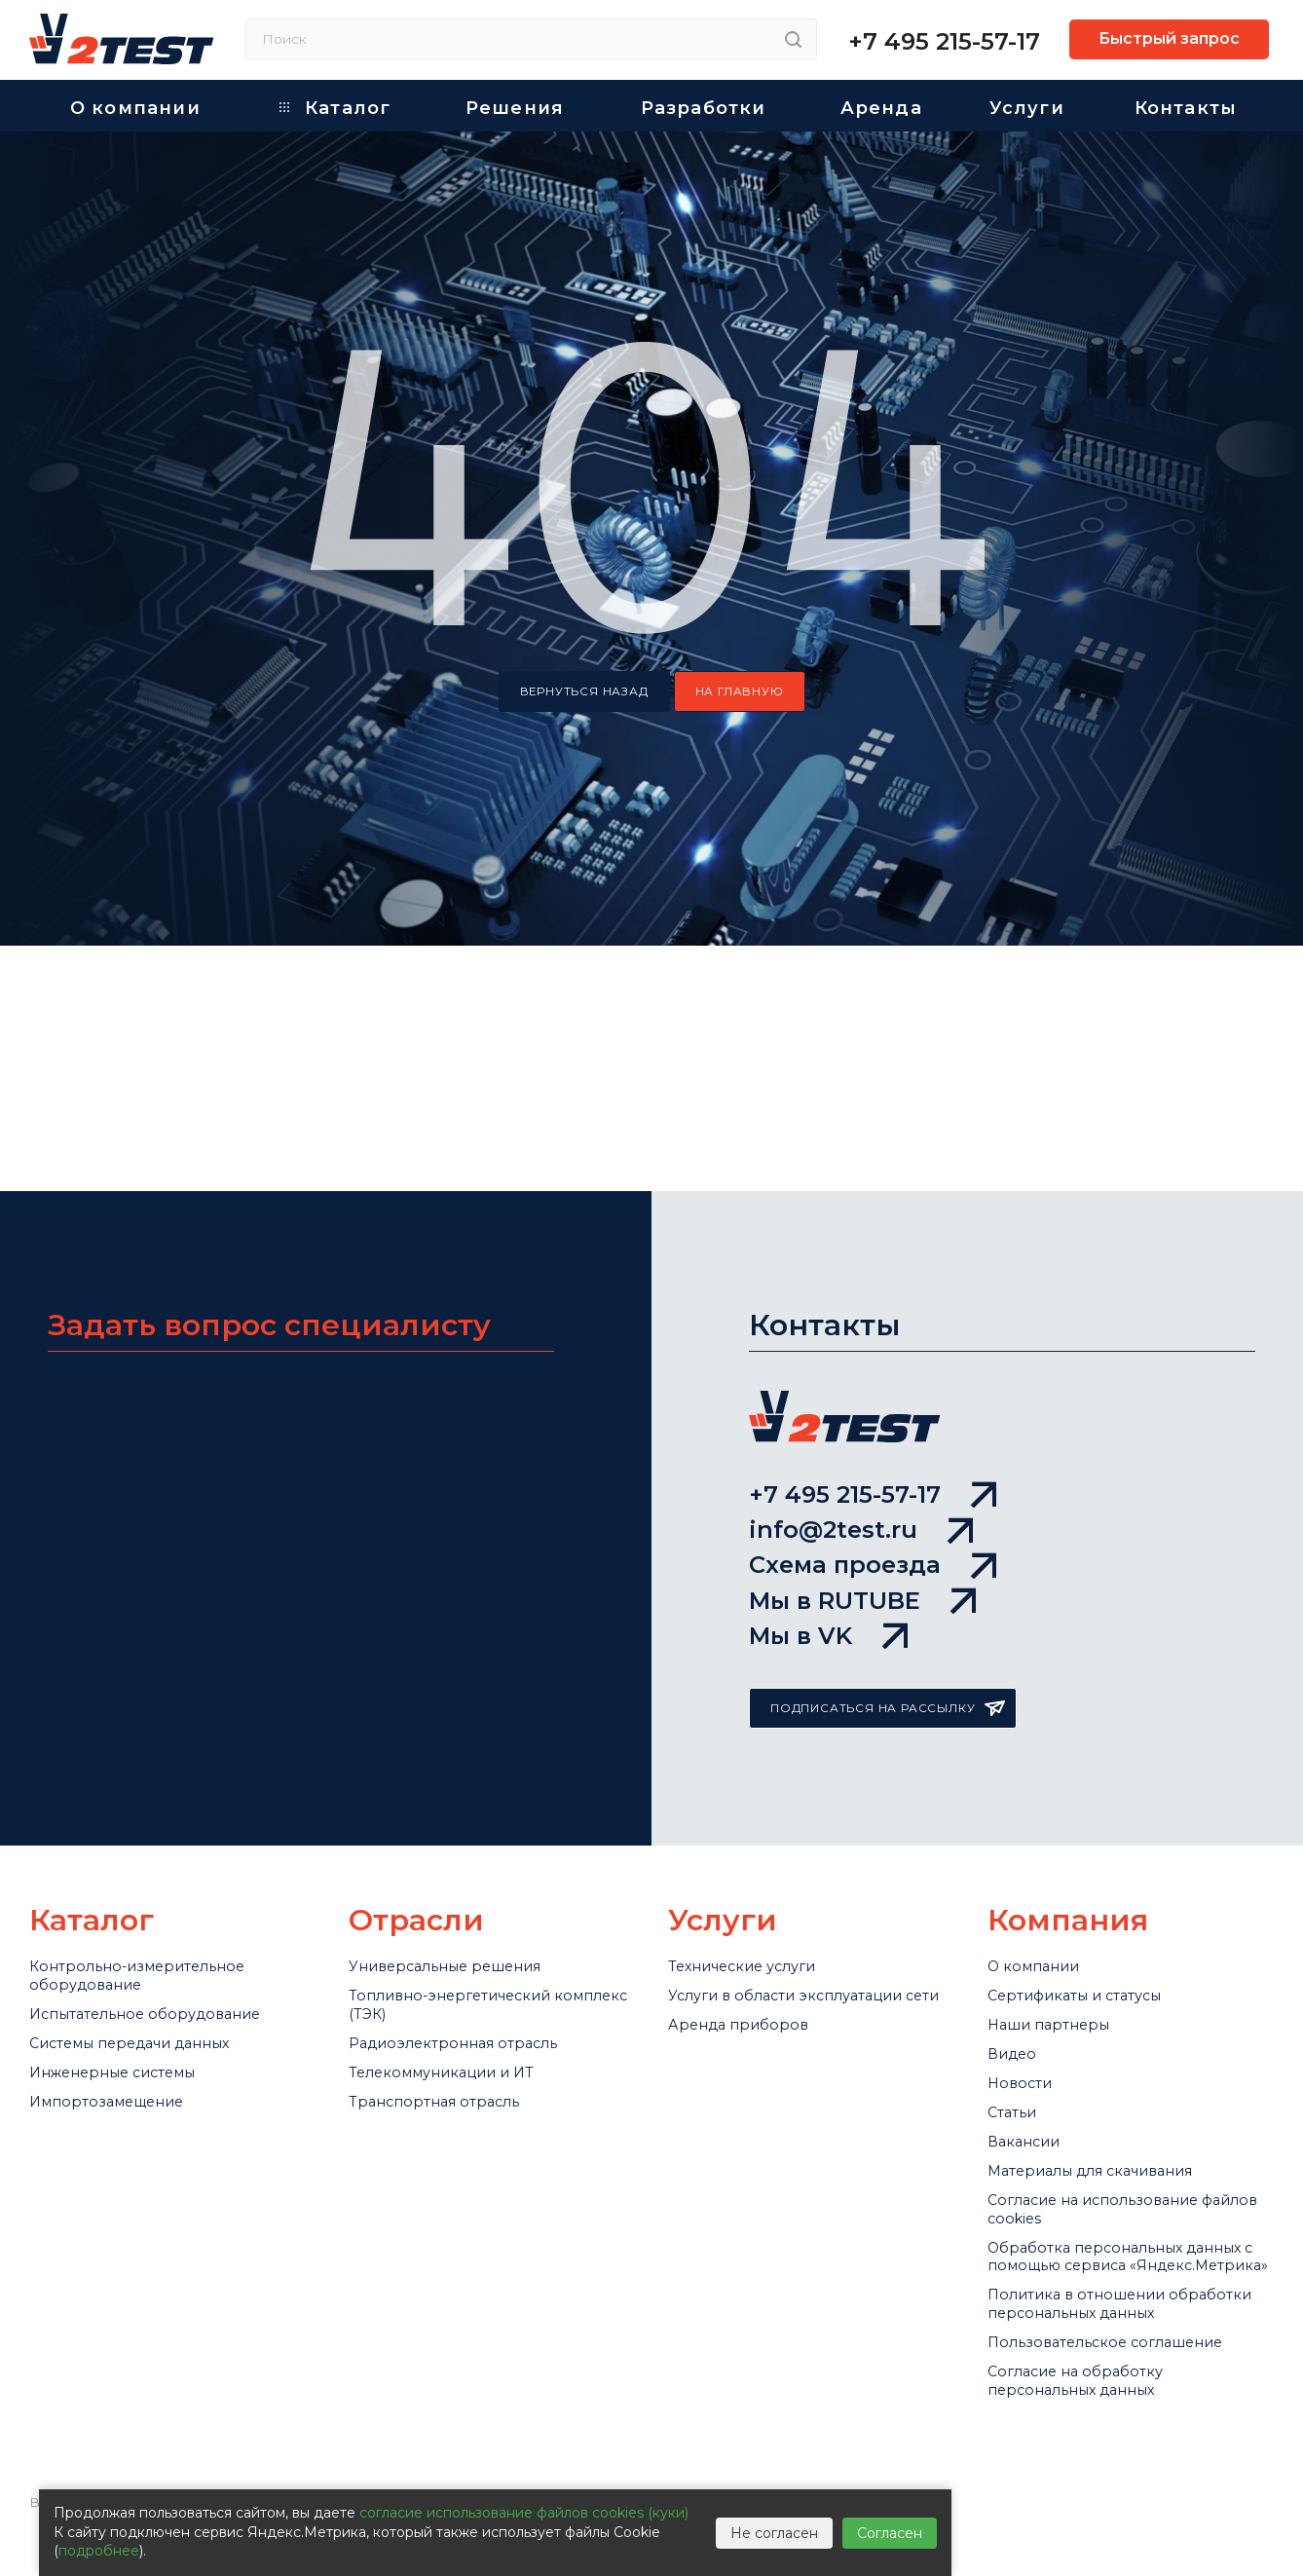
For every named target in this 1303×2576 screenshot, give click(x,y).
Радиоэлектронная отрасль (476, 1909)
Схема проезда (872, 1364)
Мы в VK (828, 1469)
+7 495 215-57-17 (944, 41)
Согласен (889, 2533)
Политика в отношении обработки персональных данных (1103, 2303)
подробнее (98, 2550)
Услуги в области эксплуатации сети (755, 1856)
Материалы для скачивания (1117, 2084)
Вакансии (1031, 2044)
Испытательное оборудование (169, 1869)
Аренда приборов (750, 1909)
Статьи (1018, 2004)
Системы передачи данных (154, 1909)
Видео (1016, 1924)
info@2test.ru (861, 1312)
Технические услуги (759, 1803)
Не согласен (774, 2533)
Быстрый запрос (1169, 38)
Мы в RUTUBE (862, 1416)
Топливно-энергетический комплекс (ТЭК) (470, 1856)
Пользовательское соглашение (1130, 2367)
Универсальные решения (465, 1803)
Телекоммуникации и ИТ (462, 1949)
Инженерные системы (131, 1949)
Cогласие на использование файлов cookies (1116, 2137)
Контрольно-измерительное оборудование (157, 1816)
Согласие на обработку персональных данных (1093, 2420)
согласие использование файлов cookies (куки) (524, 2512)
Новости (1025, 1964)
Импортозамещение (122, 1988)
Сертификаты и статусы (1096, 1843)
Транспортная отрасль (453, 1988)
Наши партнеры (1061, 1884)
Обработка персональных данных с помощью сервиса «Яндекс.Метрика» (1116, 2214)
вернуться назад (584, 691)
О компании (1042, 1803)
